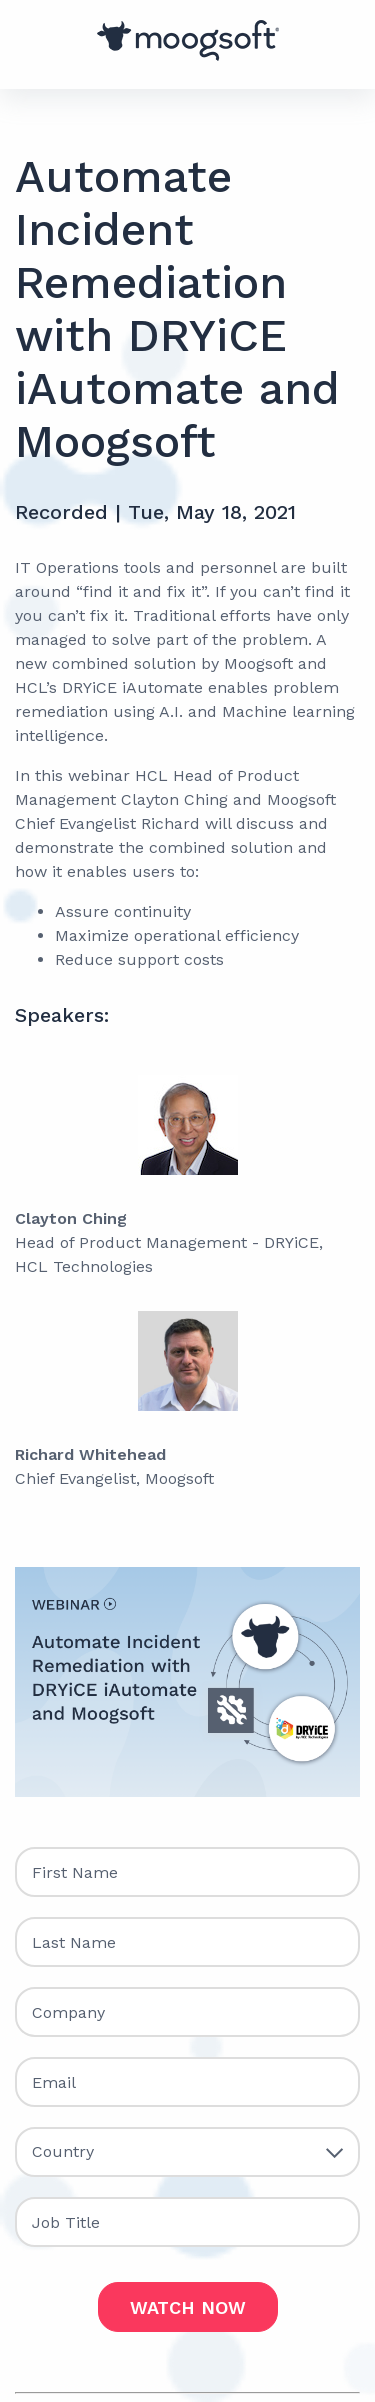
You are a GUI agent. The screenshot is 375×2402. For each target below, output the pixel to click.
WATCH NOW (188, 2307)
